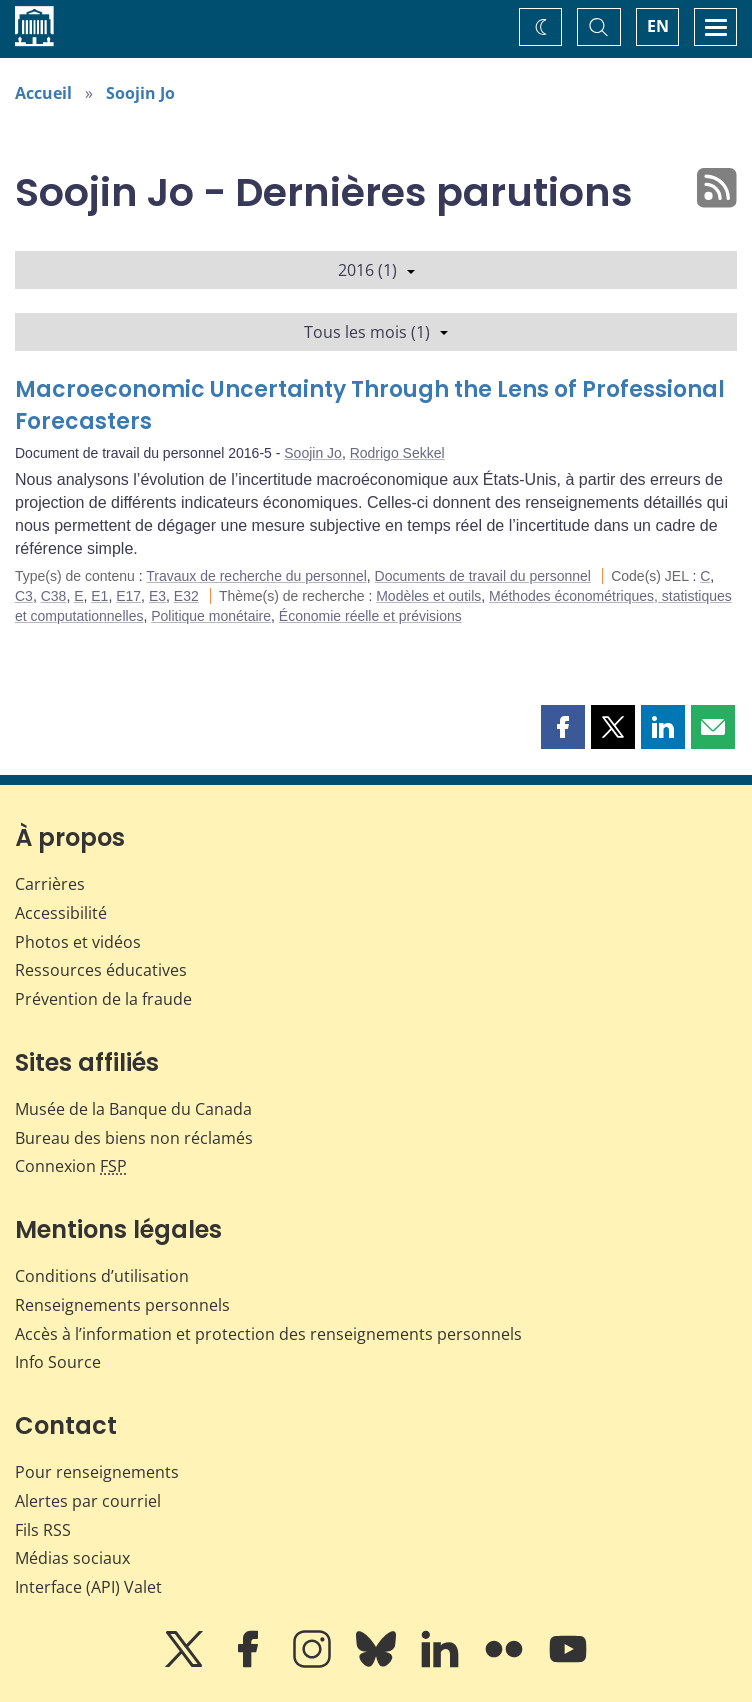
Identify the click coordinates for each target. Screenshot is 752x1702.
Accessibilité (61, 913)
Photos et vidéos (78, 942)
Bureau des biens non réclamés (134, 1138)
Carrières (50, 884)
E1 (99, 596)
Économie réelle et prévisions (370, 616)
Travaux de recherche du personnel (256, 576)
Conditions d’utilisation (102, 1276)
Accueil (43, 93)
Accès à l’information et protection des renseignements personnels (268, 1334)
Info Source (58, 1362)
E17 (128, 596)
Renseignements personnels (122, 1305)
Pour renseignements (97, 1472)
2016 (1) (376, 270)
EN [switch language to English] (658, 26)
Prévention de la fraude (103, 999)
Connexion (71, 1166)
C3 (24, 596)
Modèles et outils (428, 596)
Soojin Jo (140, 93)
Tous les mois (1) (376, 332)
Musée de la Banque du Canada (133, 1109)
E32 (186, 596)
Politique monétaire (211, 616)
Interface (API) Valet (88, 1587)
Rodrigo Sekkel (397, 453)
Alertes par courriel (88, 1501)
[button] (563, 727)
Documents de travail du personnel (483, 576)
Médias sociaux (72, 1558)
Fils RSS (43, 1530)
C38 (54, 596)
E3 (157, 596)
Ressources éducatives (101, 970)
